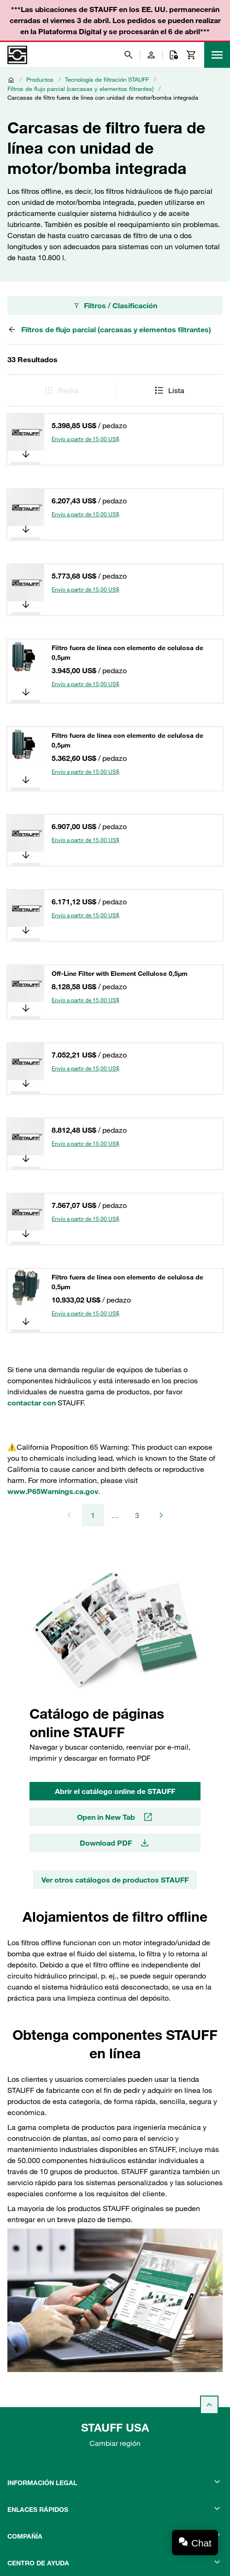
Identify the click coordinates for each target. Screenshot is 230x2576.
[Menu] (217, 55)
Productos (39, 79)
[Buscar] (128, 55)
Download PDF (115, 1842)
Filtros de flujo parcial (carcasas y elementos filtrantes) (80, 88)
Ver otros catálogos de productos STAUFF (115, 1879)
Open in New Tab (115, 1817)
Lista (168, 390)
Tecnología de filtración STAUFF (107, 79)
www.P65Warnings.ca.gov (52, 1491)
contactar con (31, 1402)
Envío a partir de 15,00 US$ (85, 438)
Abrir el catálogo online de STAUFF (115, 1791)
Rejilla (61, 390)
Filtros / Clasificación (115, 305)
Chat (201, 2543)
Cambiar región (115, 2443)
